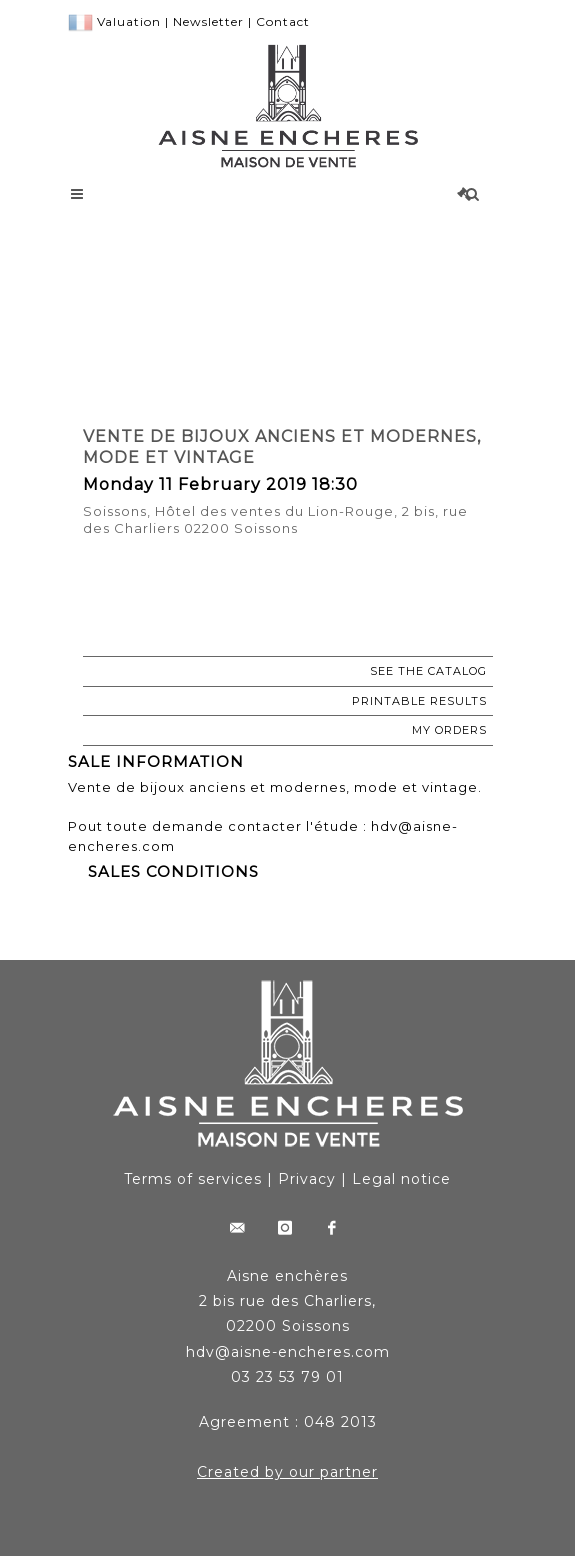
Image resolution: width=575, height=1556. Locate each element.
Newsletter (208, 21)
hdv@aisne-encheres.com (288, 1352)
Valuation (129, 21)
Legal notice (401, 1179)
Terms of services (193, 1179)
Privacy (307, 1179)
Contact (283, 21)
